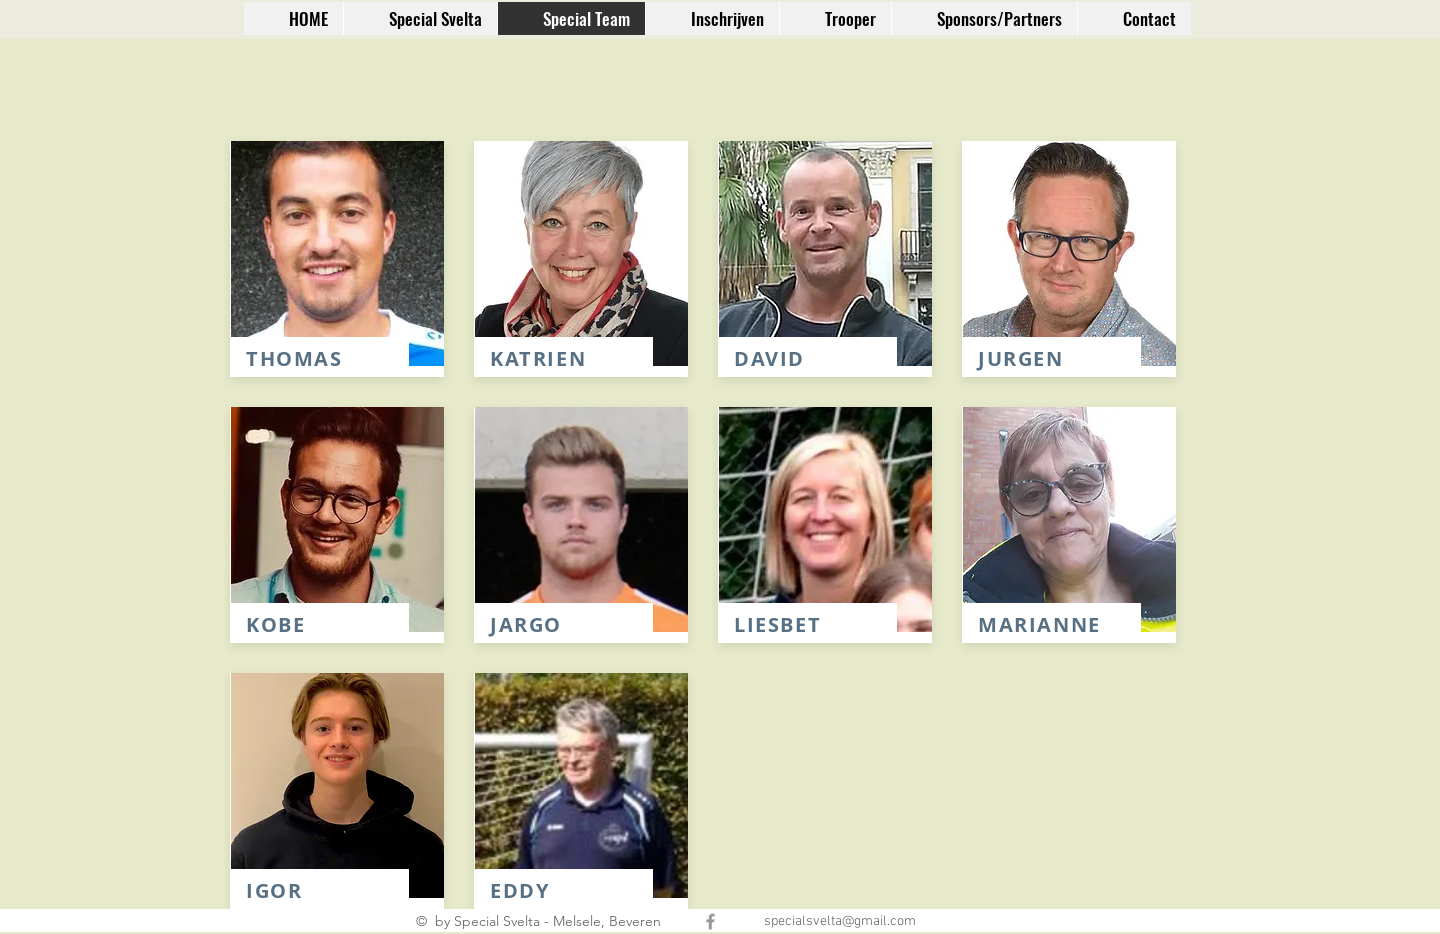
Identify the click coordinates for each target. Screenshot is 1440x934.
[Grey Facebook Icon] (710, 921)
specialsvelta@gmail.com (840, 921)
